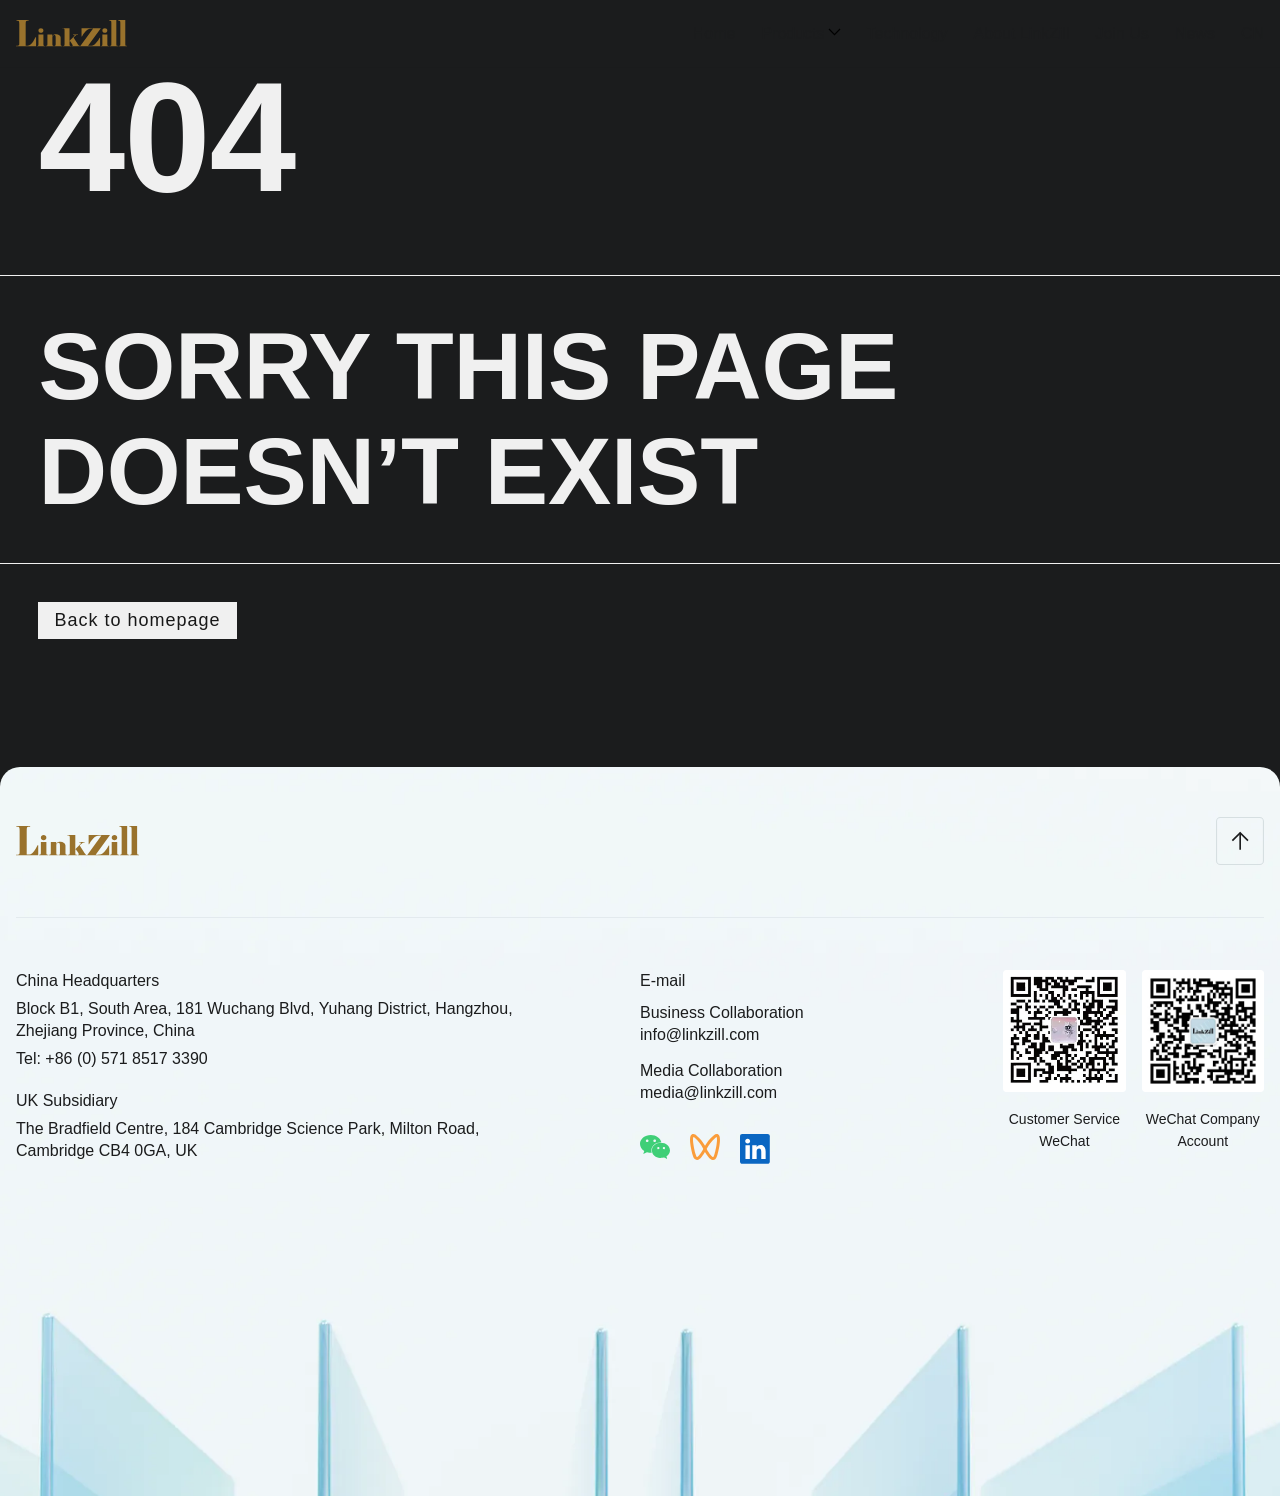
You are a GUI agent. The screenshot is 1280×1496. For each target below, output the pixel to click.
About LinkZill (1021, 33)
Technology (907, 33)
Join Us (1122, 33)
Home (714, 33)
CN (1252, 33)
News (1195, 33)
